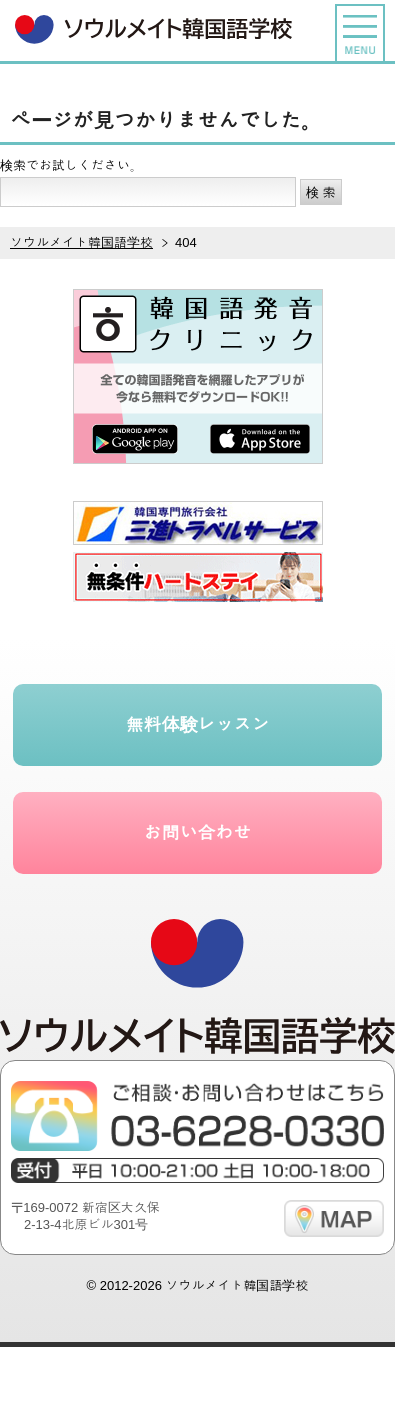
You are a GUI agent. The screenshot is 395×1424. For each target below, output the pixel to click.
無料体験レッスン (198, 725)
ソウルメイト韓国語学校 (236, 1285)
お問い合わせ (198, 833)
